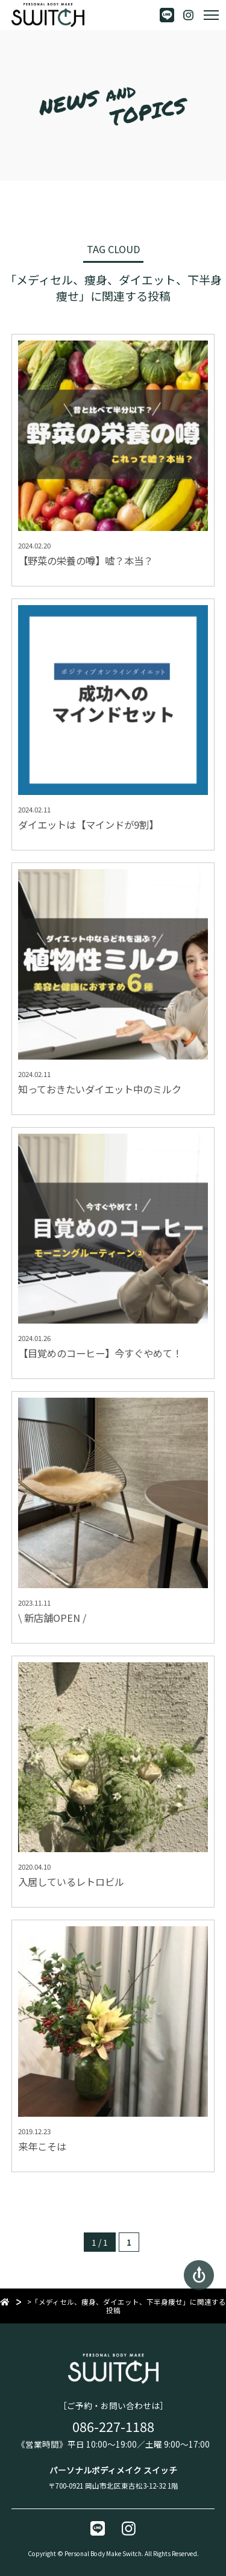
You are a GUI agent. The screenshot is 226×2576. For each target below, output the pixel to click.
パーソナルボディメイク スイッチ (113, 2470)
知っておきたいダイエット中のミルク (99, 1089)
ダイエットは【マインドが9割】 (88, 824)
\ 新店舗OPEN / (52, 1617)
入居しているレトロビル (71, 1881)
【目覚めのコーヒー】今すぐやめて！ (100, 1353)
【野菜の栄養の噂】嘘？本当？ (85, 560)
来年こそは (42, 2146)
